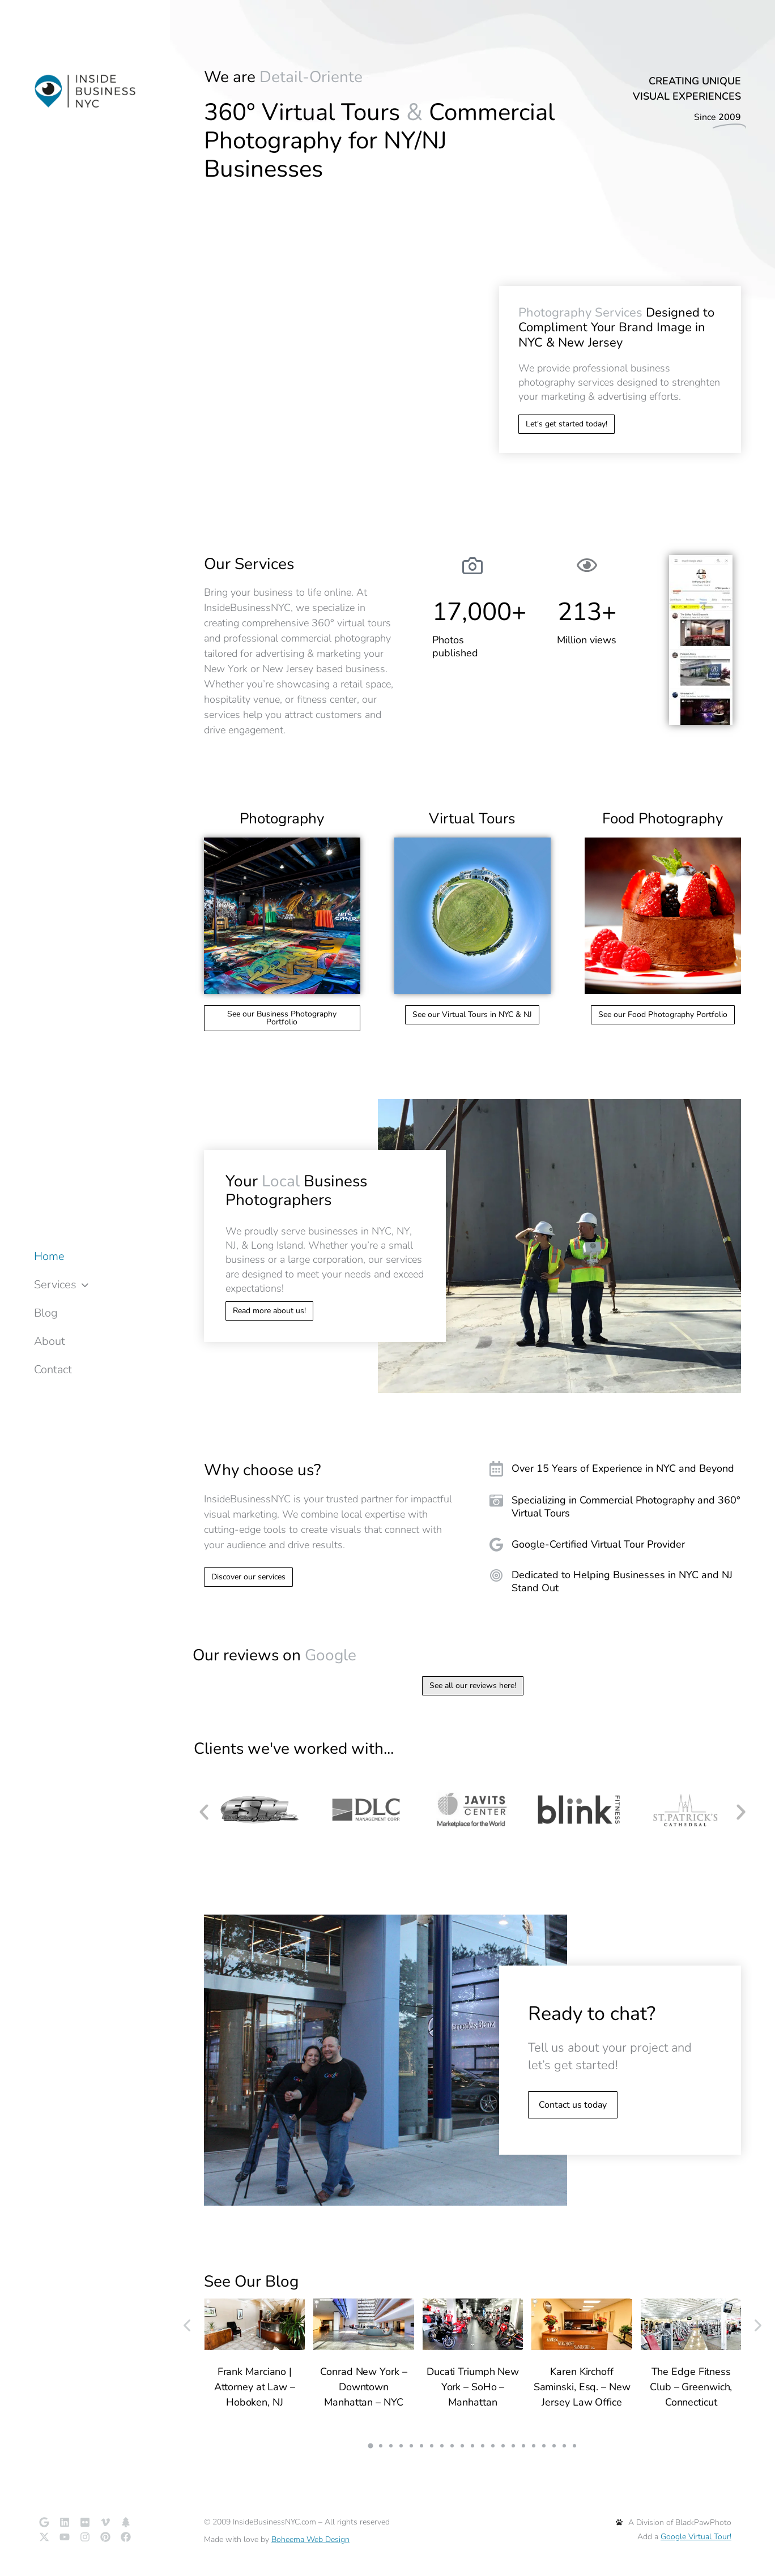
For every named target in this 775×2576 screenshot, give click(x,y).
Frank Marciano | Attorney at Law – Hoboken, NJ (254, 2387)
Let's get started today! (566, 423)
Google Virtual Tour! (696, 2536)
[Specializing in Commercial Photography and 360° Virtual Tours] (615, 1507)
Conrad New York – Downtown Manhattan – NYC (363, 2387)
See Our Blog (251, 2281)
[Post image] (255, 2324)
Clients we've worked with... (294, 1748)
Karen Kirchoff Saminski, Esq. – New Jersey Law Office (582, 2387)
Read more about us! (269, 1310)
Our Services (249, 564)
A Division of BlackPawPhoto (673, 2522)
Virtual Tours (472, 818)
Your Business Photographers (296, 1190)
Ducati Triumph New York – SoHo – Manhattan (473, 2387)
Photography (282, 818)
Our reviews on (274, 1655)
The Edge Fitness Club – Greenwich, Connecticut (691, 2387)
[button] (204, 1812)
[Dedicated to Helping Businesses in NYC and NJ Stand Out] (615, 1582)
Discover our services (248, 1576)
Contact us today (573, 2105)
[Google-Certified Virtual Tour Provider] (615, 1544)
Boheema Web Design (310, 2539)
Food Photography (662, 818)
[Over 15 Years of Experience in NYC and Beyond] (615, 1468)
